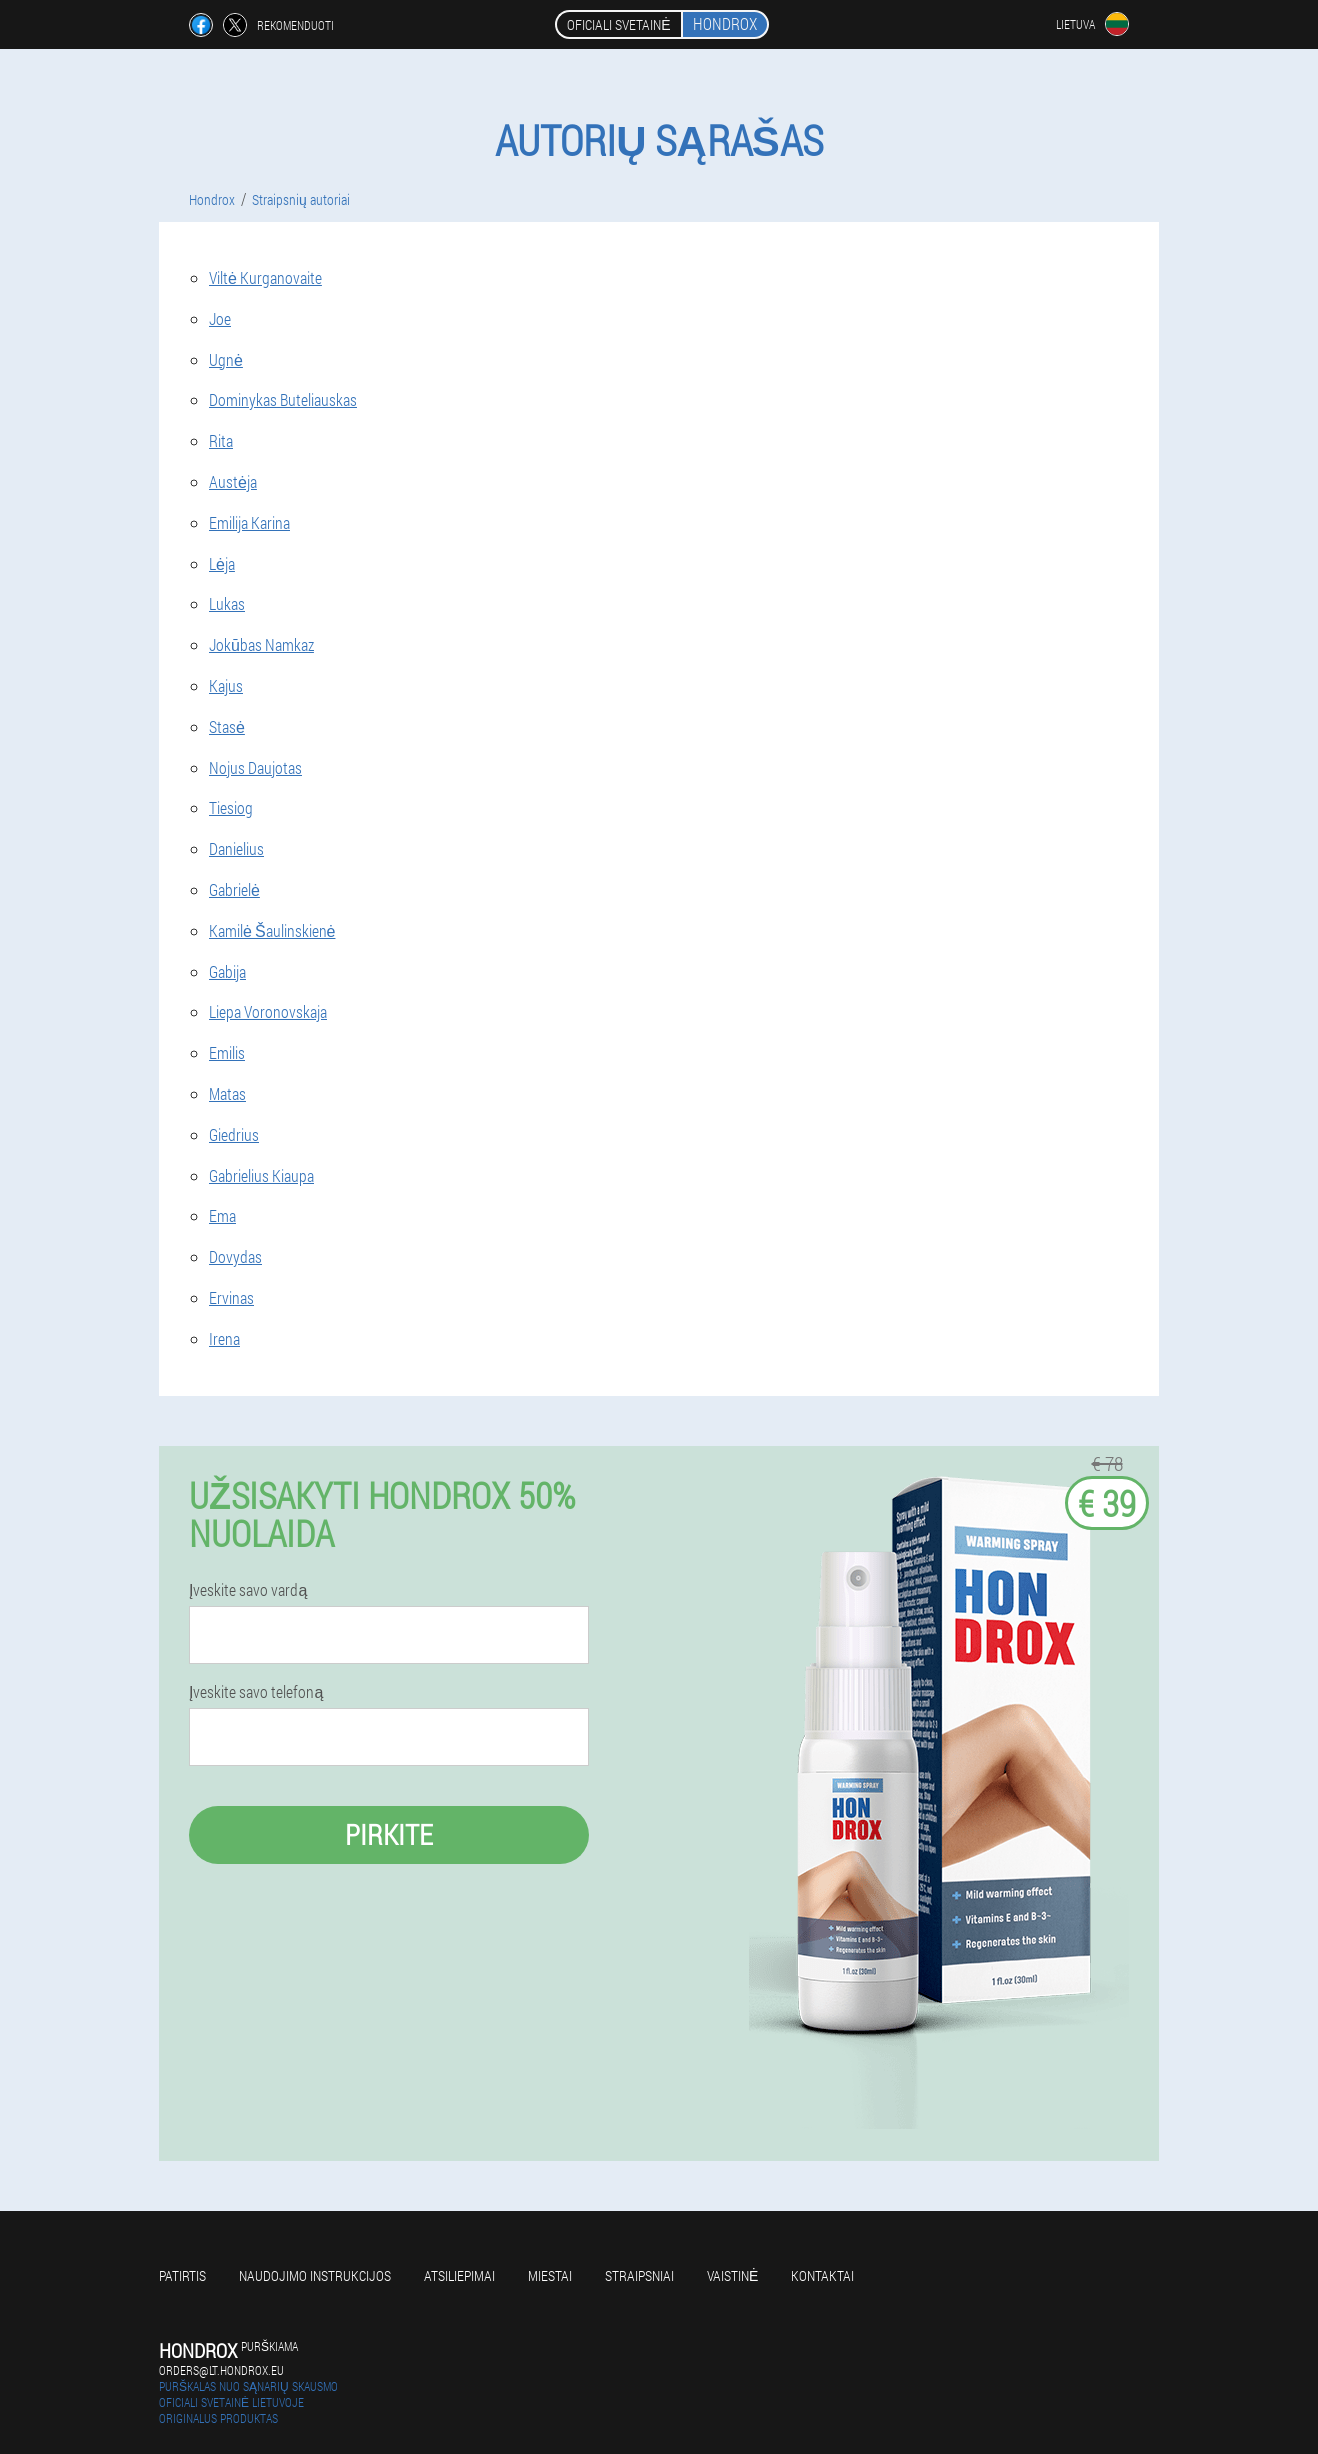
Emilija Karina (249, 522)
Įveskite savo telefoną (256, 1692)
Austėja (233, 481)
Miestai (550, 2275)
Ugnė (226, 359)
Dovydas (235, 1256)
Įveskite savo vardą (248, 1590)
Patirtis (182, 2275)
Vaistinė (732, 2275)
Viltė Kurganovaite (265, 277)
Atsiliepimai (459, 2275)
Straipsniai (639, 2275)
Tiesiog (231, 807)
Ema (222, 1215)
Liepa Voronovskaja (268, 1011)
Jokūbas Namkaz (261, 644)
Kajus (226, 685)
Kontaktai (822, 2275)
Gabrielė (234, 889)
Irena (224, 1338)
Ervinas (231, 1297)
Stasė (227, 726)
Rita (221, 440)
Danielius (236, 848)
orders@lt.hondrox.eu (221, 2370)
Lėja (222, 563)
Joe (220, 318)
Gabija (227, 971)
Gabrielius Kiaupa (261, 1175)
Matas (227, 1093)
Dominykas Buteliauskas (283, 399)
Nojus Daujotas (255, 767)
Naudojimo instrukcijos (315, 2275)
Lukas (227, 603)
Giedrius (234, 1134)
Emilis (227, 1052)
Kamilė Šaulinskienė (272, 930)
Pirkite (389, 1834)
